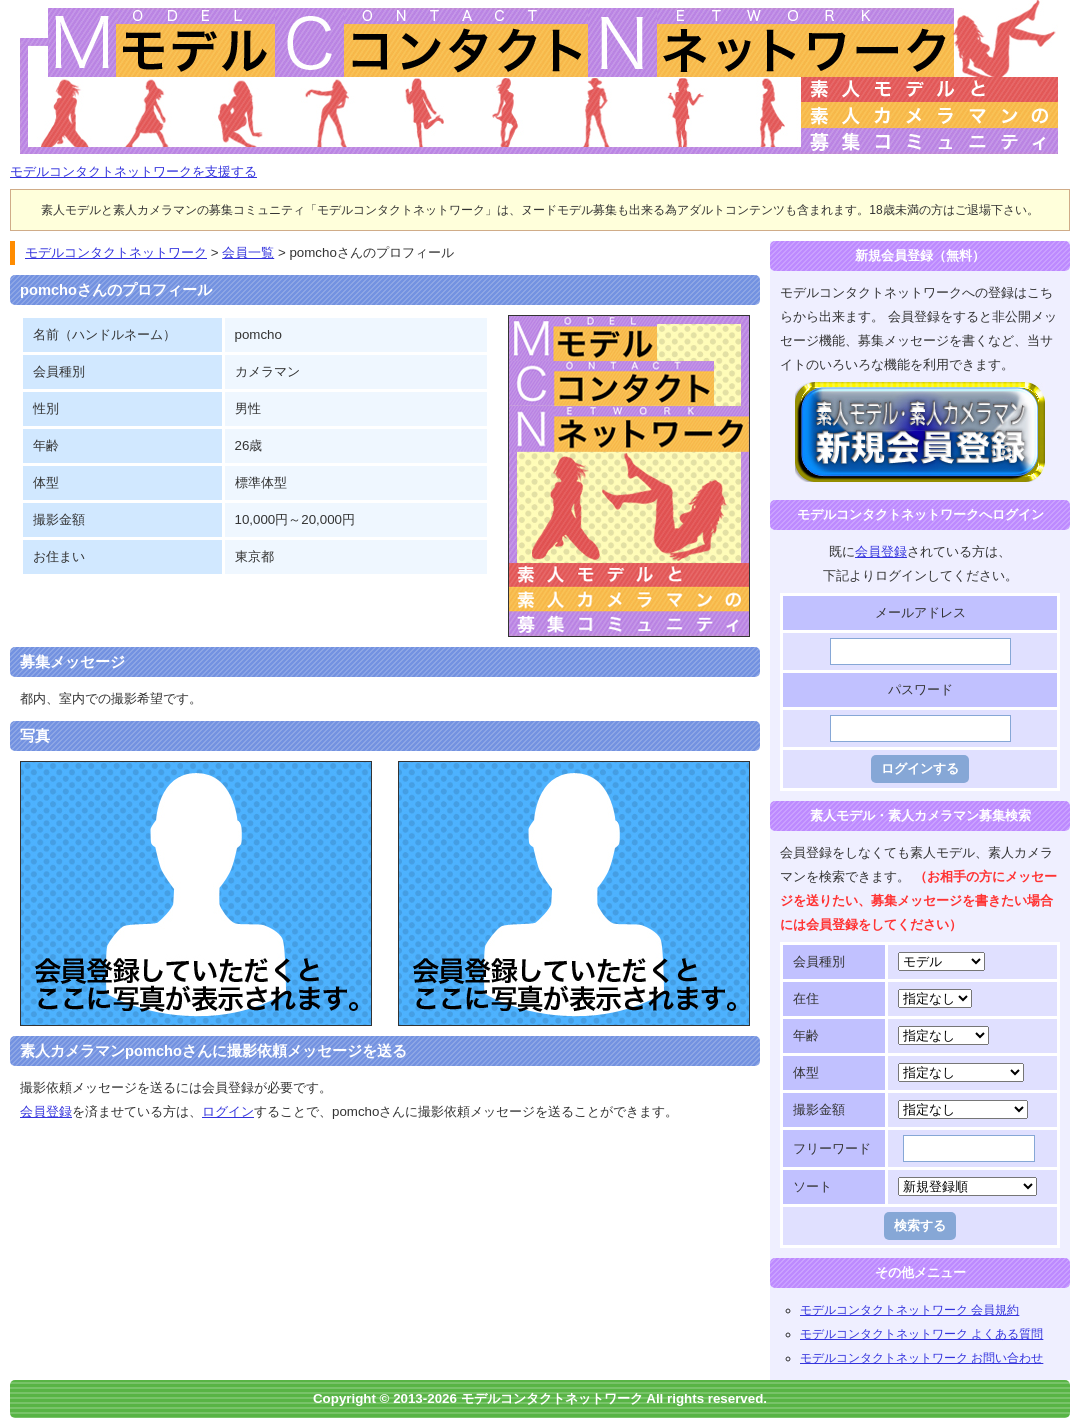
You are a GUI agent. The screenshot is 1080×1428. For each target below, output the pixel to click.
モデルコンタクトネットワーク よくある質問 (921, 1334)
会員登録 (46, 1111)
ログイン (228, 1111)
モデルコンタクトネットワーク (27, 11)
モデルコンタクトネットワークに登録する (920, 393)
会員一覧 (248, 252)
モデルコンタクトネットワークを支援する (133, 171)
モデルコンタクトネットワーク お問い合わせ (921, 1358)
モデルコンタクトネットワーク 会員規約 (909, 1310)
